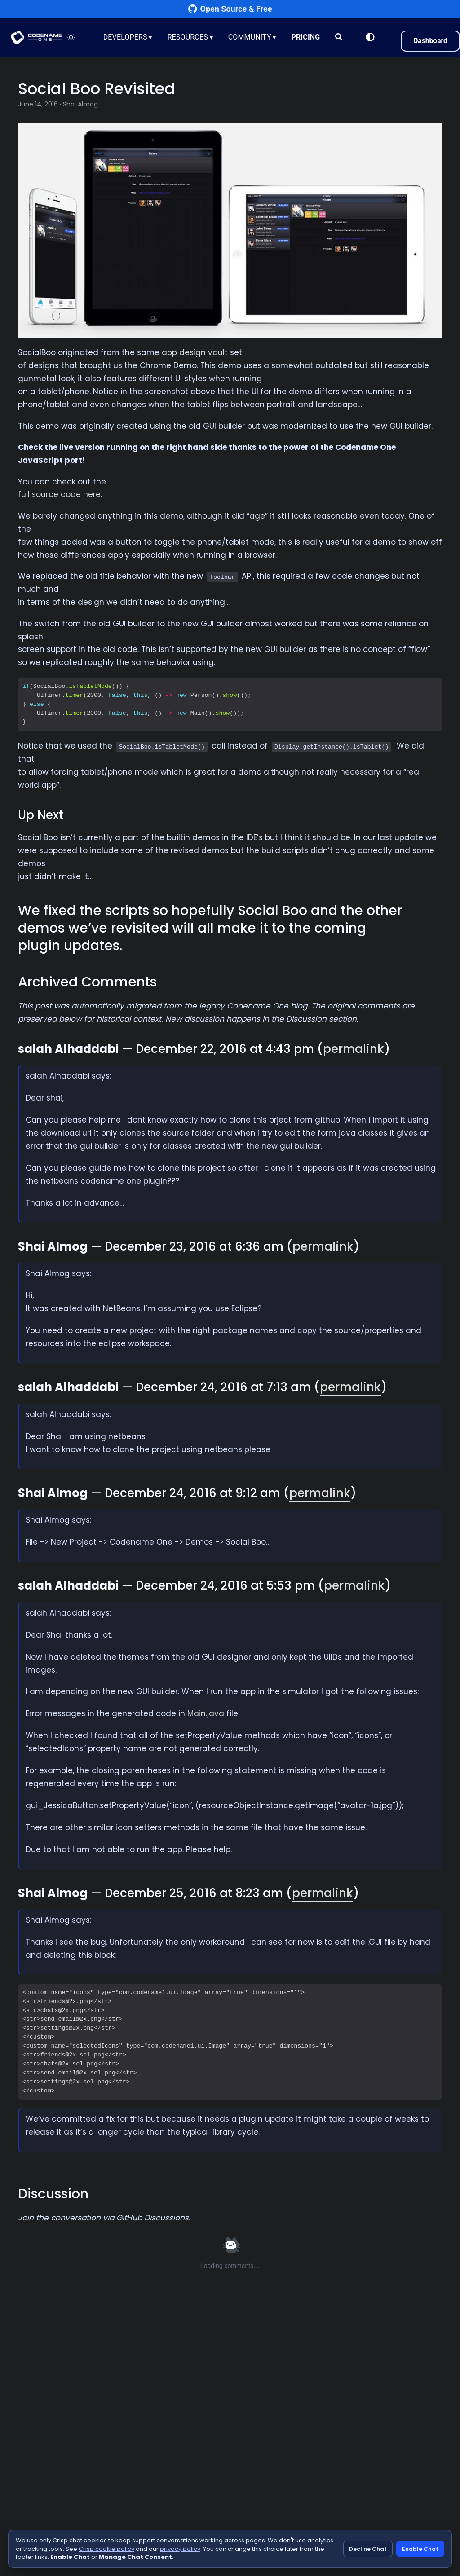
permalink (353, 1049)
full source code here (59, 494)
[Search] (339, 37)
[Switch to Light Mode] (369, 37)
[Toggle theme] (71, 37)
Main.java (205, 1713)
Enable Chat (420, 2549)
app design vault (195, 352)
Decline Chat (368, 2549)
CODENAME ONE (37, 37)
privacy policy (180, 2549)
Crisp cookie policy (106, 2549)
